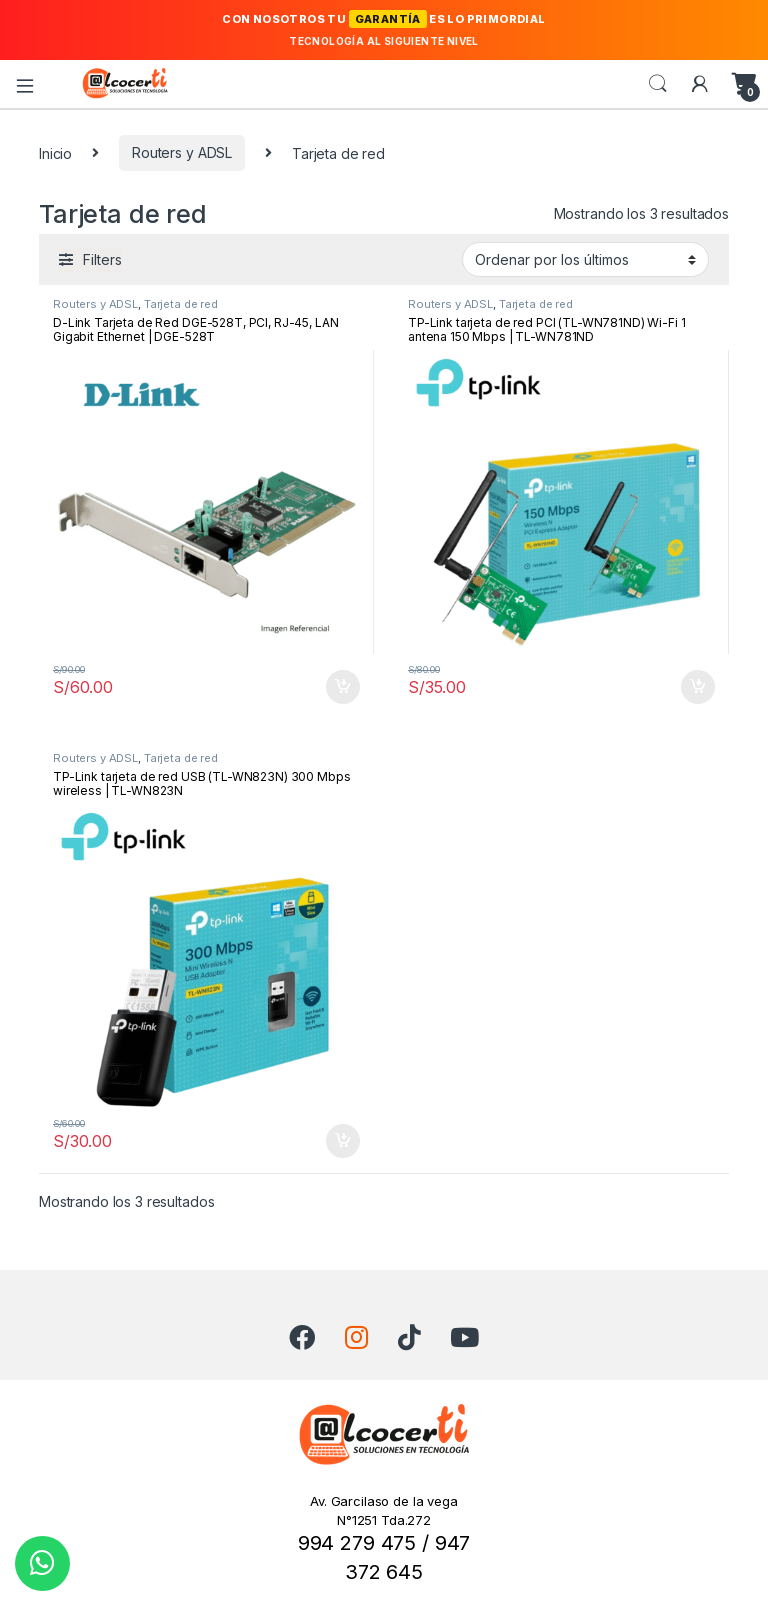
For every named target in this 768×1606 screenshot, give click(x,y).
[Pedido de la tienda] (585, 259)
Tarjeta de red (181, 304)
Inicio (55, 152)
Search (658, 84)
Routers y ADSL (182, 152)
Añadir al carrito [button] (343, 687)
